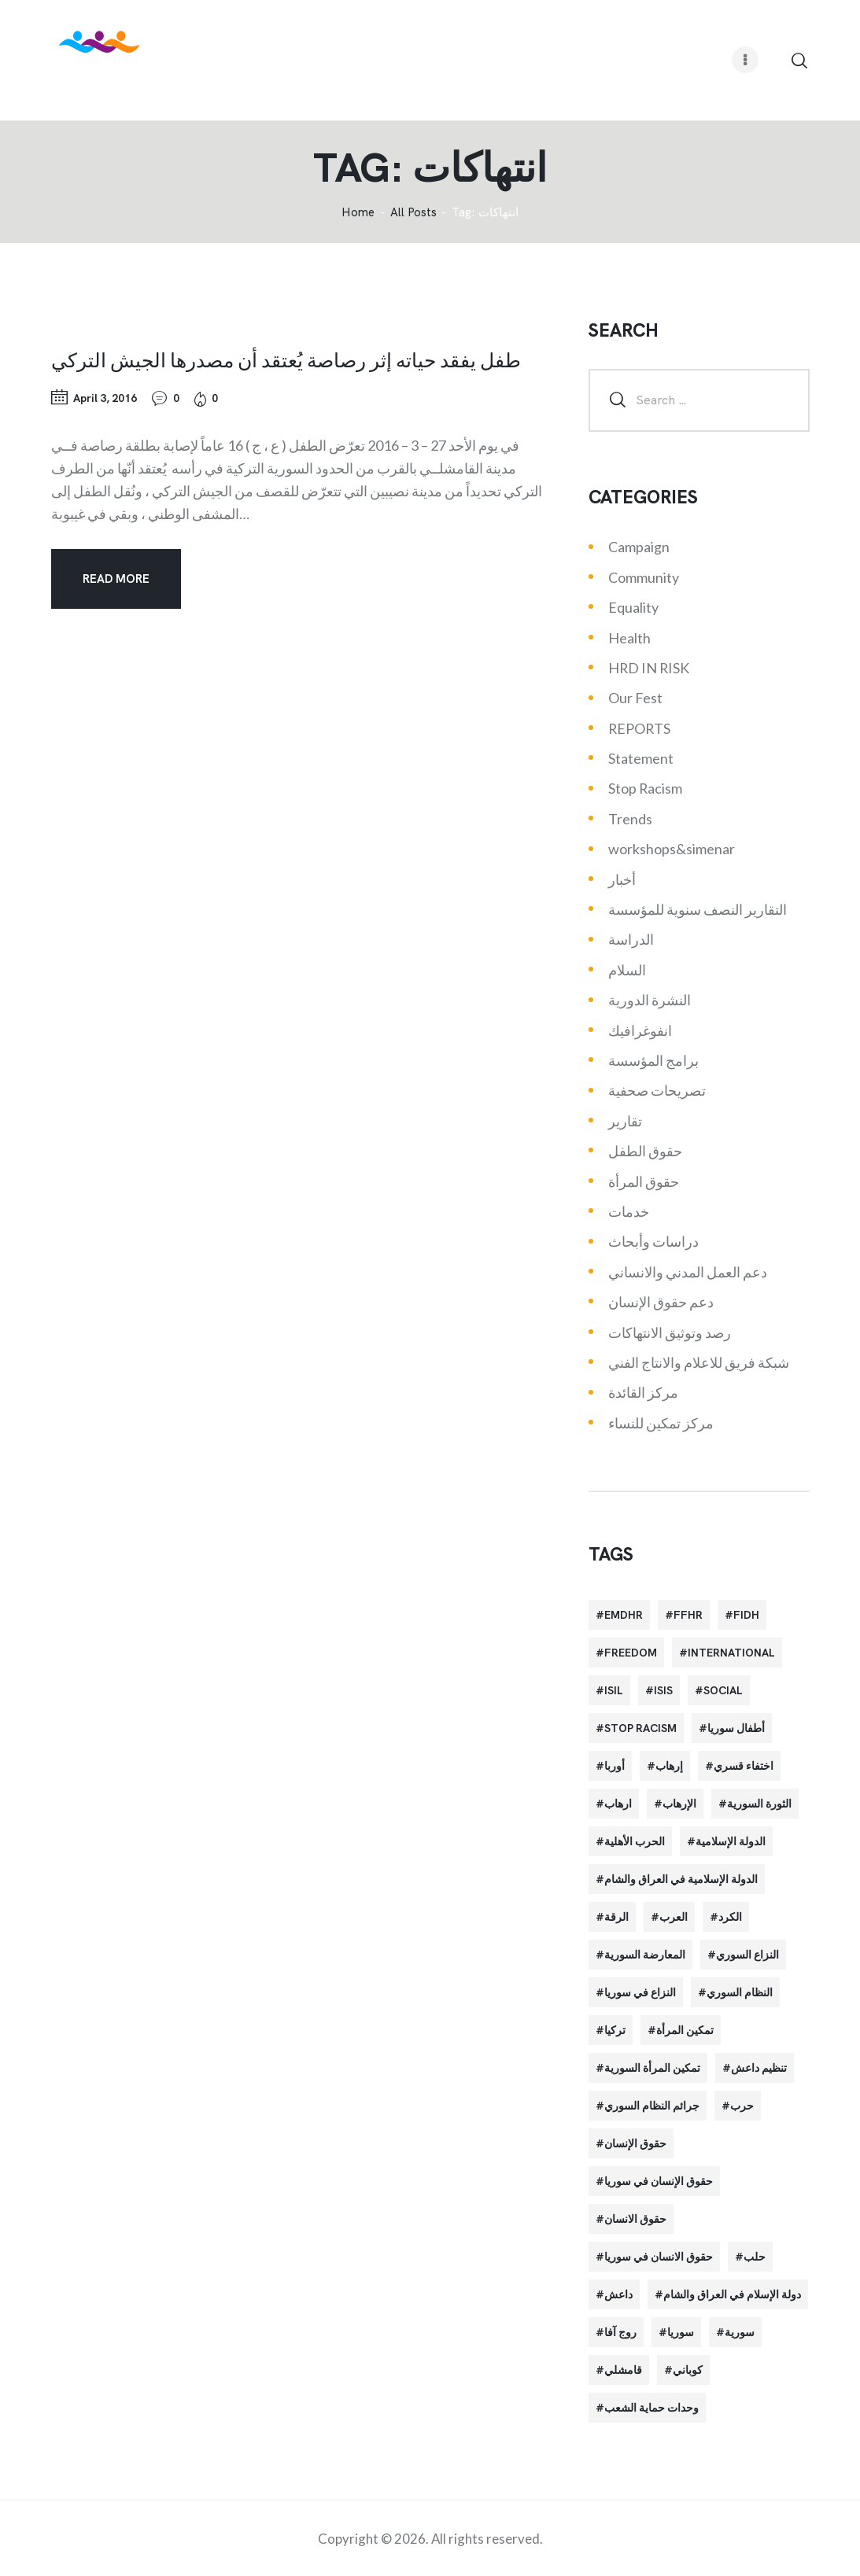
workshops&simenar (671, 848)
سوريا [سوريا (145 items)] (680, 2332)
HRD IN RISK (648, 667)
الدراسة (631, 939)
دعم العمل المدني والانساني (687, 1272)
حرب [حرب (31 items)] (742, 2106)
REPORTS (639, 728)
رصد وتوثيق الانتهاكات (669, 1332)
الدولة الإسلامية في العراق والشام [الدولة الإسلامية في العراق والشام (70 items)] (681, 1879)
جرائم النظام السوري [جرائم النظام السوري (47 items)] (651, 2106)
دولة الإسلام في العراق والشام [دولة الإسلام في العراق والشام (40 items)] (732, 2294)
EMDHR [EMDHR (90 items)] (623, 1615)
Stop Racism (645, 788)
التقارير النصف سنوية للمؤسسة (697, 909)
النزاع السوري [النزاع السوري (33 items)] (747, 1955)
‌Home (358, 212)
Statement (641, 758)
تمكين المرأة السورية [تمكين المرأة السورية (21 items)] (652, 2068)
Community (643, 577)
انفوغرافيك (640, 1030)
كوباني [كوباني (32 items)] (688, 2370)
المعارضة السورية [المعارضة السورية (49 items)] (644, 1955)
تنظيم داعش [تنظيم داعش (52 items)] (759, 2068)
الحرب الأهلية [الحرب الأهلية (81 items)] (634, 1841)
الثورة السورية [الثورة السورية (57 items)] (759, 1804)
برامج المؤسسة (653, 1060)
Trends (630, 818)
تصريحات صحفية (657, 1090)
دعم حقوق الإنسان (661, 1301)
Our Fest (635, 697)
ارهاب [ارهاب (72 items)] (618, 1804)
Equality (633, 607)
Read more (116, 579)
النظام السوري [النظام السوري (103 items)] (740, 1992)
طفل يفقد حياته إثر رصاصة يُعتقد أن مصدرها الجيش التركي (286, 359)
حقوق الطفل (645, 1150)
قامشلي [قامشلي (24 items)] (623, 2370)
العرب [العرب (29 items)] (673, 1917)
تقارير (625, 1121)
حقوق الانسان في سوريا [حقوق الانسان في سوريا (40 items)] (658, 2257)
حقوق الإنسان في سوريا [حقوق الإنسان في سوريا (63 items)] (658, 2181)
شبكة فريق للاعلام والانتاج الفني (698, 1362)
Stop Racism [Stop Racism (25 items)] (640, 1728)
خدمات (628, 1211)
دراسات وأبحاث (653, 1241)
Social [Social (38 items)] (723, 1690)
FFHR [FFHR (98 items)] (688, 1615)
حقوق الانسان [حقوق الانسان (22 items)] (635, 2219)
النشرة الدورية (649, 999)
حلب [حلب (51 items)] (755, 2257)
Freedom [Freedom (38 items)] (630, 1652)
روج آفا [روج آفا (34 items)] (620, 2332)
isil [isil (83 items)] (613, 1690)
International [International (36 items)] (731, 1652)
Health (629, 638)
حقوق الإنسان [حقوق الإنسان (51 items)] (635, 2143)
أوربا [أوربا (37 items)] (614, 1766)
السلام (627, 969)
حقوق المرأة (643, 1181)
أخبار (622, 879)
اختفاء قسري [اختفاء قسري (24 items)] (743, 1766)
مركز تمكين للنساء (661, 1423)
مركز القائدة (643, 1392)
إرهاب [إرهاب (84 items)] (669, 1766)
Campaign (639, 546)
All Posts (413, 212)
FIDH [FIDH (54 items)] (746, 1615)
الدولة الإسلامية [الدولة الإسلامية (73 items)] (731, 1841)
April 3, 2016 (105, 398)
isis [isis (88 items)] (663, 1690)
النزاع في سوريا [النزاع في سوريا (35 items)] (640, 1992)
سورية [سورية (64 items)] (740, 2332)
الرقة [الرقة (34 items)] (616, 1917)
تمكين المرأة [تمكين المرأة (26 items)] (685, 2030)
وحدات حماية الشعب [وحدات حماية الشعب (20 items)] (651, 2408)
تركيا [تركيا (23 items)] (615, 2030)
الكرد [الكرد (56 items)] (730, 1917)
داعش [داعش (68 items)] (618, 2294)
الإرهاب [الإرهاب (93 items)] (679, 1804)
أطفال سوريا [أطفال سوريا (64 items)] (736, 1728)
